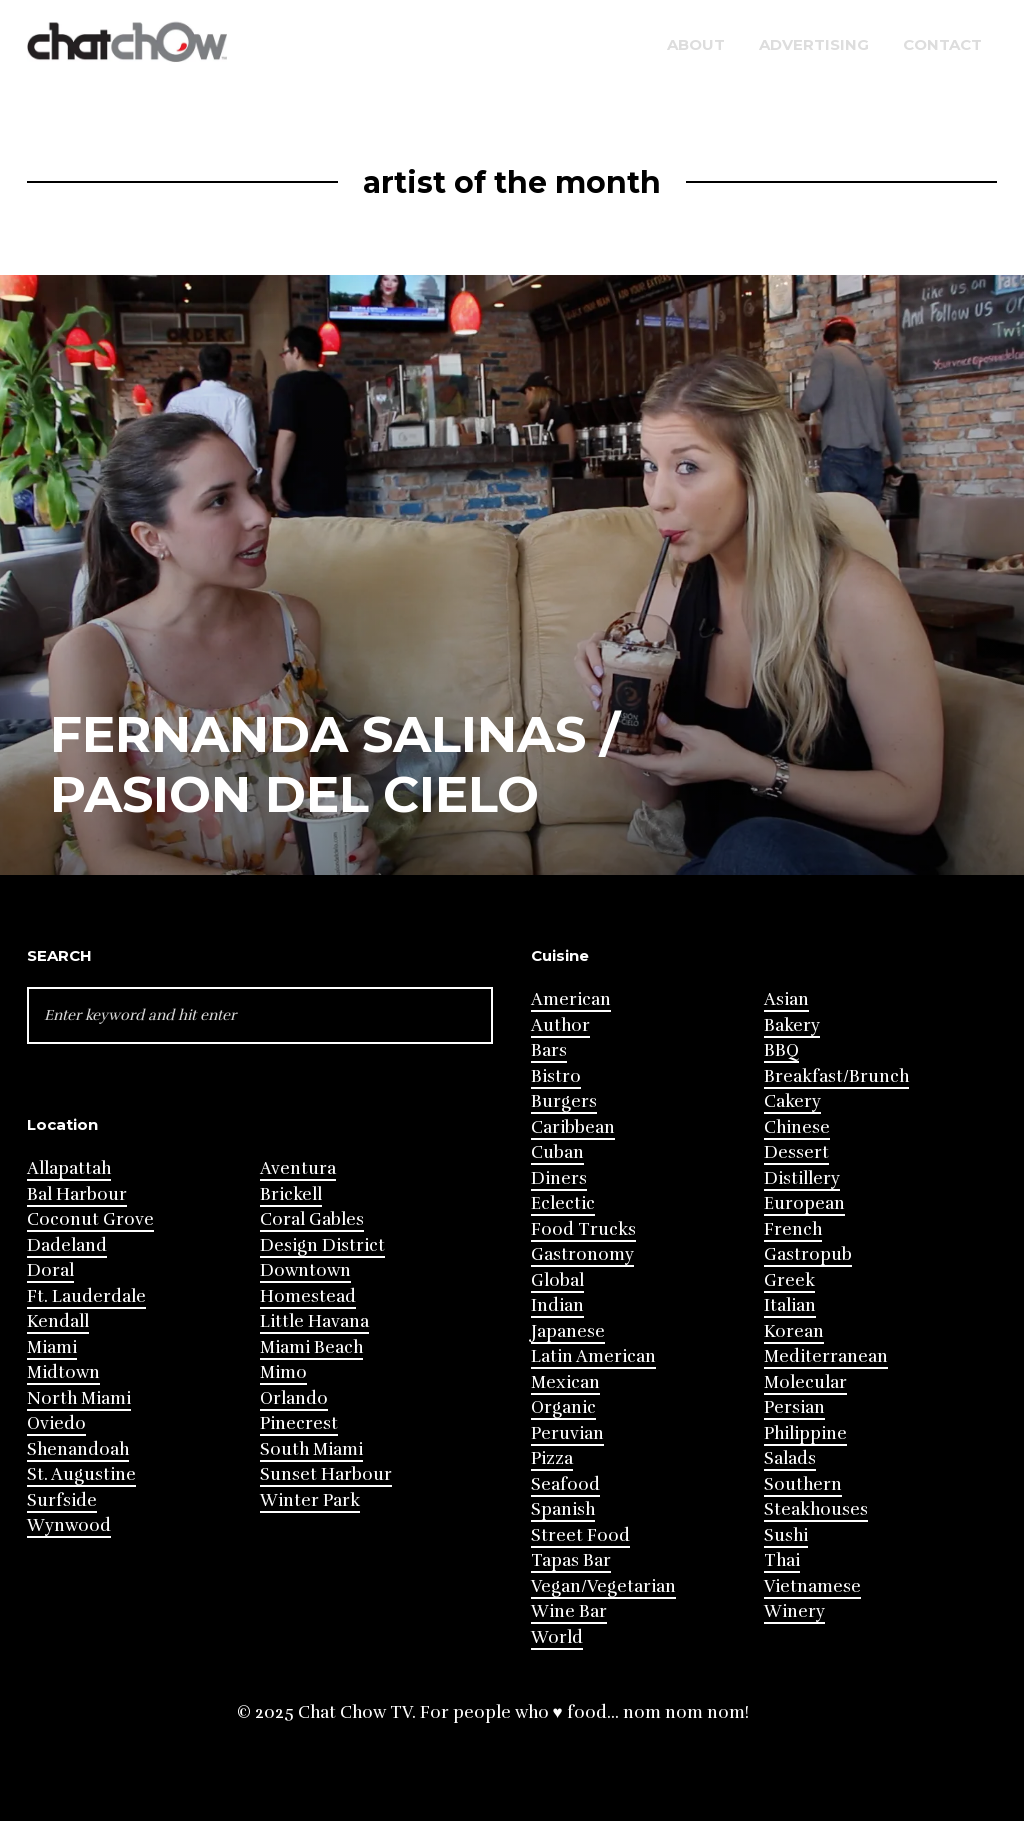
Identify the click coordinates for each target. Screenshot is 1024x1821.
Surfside (62, 1500)
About (696, 44)
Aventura (298, 1168)
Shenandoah (78, 1449)
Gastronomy (582, 1254)
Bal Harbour (77, 1194)
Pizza (552, 1458)
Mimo (283, 1372)
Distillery (802, 1178)
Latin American (593, 1356)
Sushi (786, 1535)
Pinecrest (299, 1423)
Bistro (556, 1076)
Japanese (568, 1331)
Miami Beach (311, 1347)
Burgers (564, 1101)
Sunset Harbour (326, 1474)
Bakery (792, 1025)
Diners (559, 1178)
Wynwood (69, 1525)
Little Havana (314, 1321)
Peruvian (567, 1433)
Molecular (805, 1382)
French (793, 1229)
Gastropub (808, 1254)
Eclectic (563, 1203)
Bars (549, 1050)
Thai (782, 1560)
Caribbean (573, 1127)
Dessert (796, 1152)
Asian (786, 999)
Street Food (580, 1535)
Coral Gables (312, 1219)
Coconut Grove (90, 1219)
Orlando (294, 1398)
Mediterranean (826, 1356)
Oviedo (56, 1423)
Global (557, 1280)
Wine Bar (569, 1611)
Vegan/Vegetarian (603, 1586)
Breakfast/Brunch (836, 1076)
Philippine (805, 1433)
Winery (794, 1611)
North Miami (79, 1398)
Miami (52, 1347)
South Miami (311, 1449)
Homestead (308, 1296)
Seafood (565, 1484)
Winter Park (310, 1500)
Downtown (305, 1270)
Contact (942, 44)
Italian (790, 1305)
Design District (322, 1245)
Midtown (63, 1372)
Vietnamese (812, 1586)
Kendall (58, 1321)
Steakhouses (816, 1509)
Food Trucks (583, 1229)
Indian (557, 1305)
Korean (794, 1331)
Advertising (814, 44)
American (571, 999)
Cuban (557, 1152)
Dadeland (67, 1245)
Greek (789, 1280)
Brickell (291, 1194)
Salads (790, 1458)
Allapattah (69, 1168)
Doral (50, 1270)
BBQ (781, 1050)
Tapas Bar (571, 1560)
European (804, 1203)
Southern (803, 1484)
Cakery (792, 1101)
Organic (563, 1407)
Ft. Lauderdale (86, 1296)
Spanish (563, 1509)
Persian (794, 1407)
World (557, 1637)
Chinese (797, 1127)
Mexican (565, 1382)
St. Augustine (81, 1474)
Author (560, 1025)
